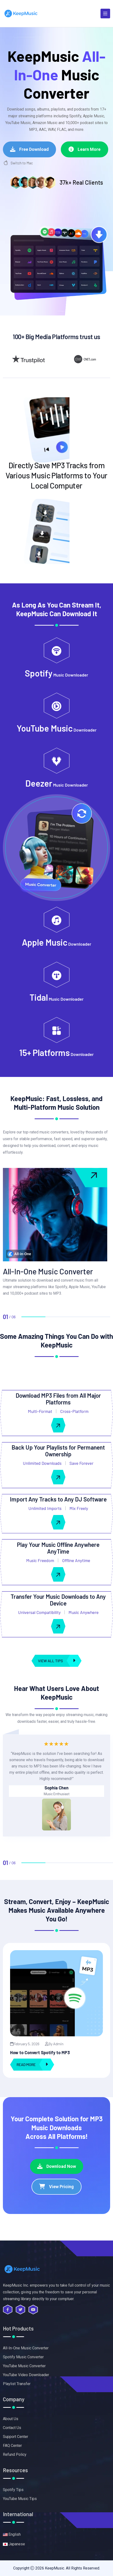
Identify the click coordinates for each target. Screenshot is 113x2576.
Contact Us (12, 2427)
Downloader (57, 730)
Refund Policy (14, 2454)
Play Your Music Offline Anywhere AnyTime (58, 1548)
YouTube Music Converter (24, 2366)
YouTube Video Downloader (26, 2375)
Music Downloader (56, 674)
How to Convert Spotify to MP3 (40, 2052)
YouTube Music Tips (20, 2498)
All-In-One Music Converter (48, 1271)
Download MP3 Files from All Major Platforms (58, 1399)
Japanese (16, 2544)
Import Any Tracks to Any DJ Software (58, 1499)
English (14, 2534)
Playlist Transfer (17, 2383)
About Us (10, 2418)
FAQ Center (12, 2445)
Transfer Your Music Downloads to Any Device (58, 1600)
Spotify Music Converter (23, 2357)
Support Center (15, 2436)
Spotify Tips (13, 2489)
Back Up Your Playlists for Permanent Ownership (58, 1451)
